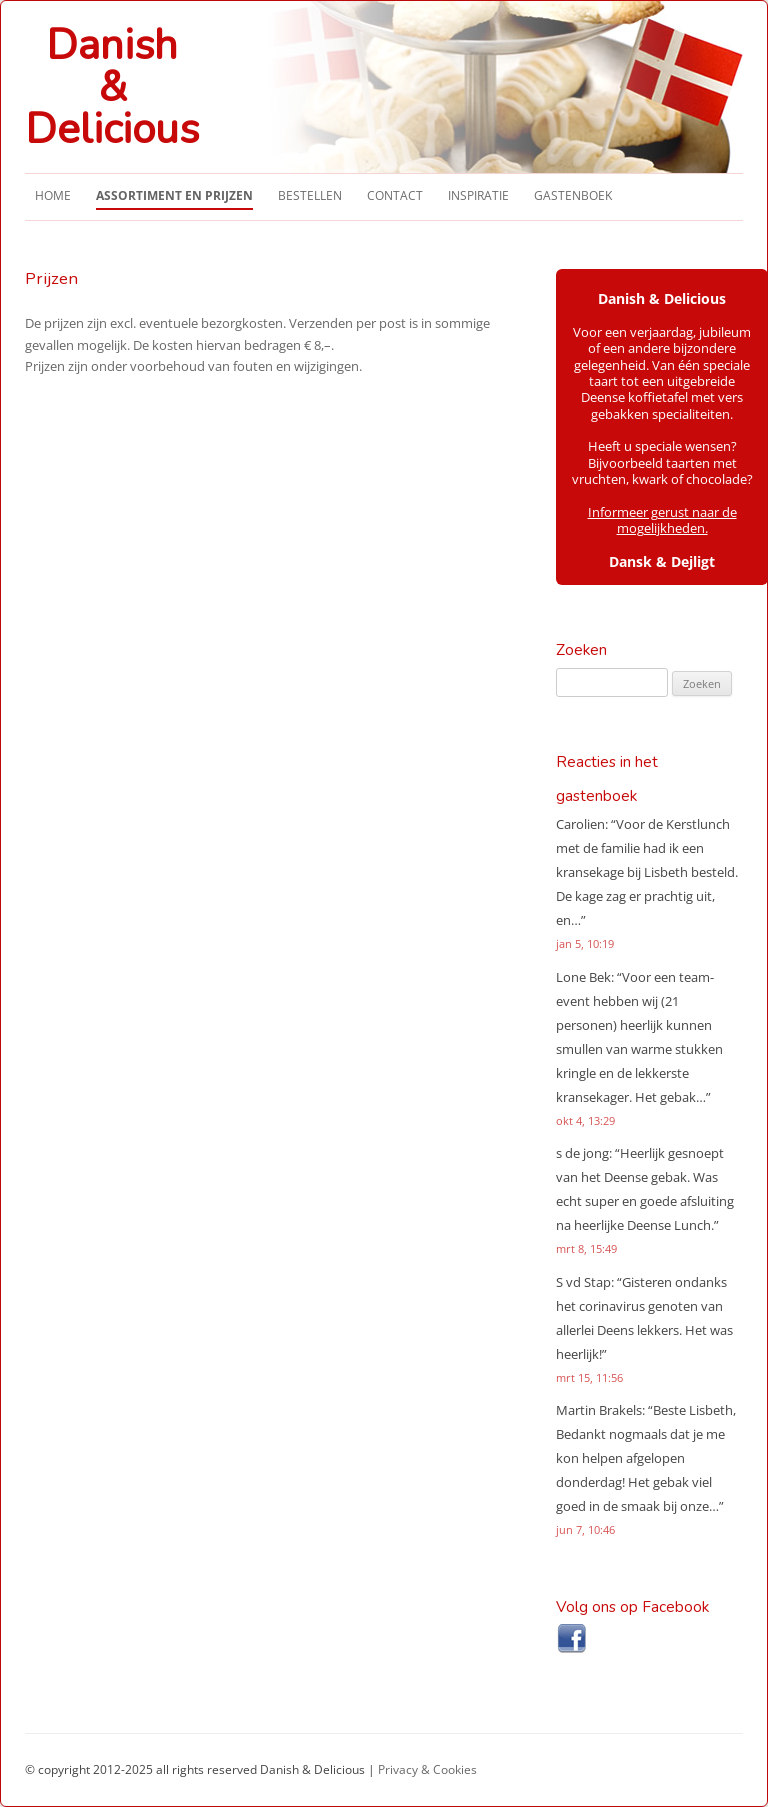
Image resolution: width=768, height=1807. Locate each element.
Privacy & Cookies (427, 1769)
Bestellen (310, 195)
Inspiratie (478, 195)
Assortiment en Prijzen (174, 195)
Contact (395, 195)
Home (53, 195)
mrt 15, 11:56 (589, 1377)
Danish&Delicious (112, 88)
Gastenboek (573, 195)
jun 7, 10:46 (585, 1529)
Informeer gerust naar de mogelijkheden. (662, 520)
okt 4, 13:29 (585, 1120)
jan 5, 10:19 (585, 943)
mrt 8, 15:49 (586, 1248)
